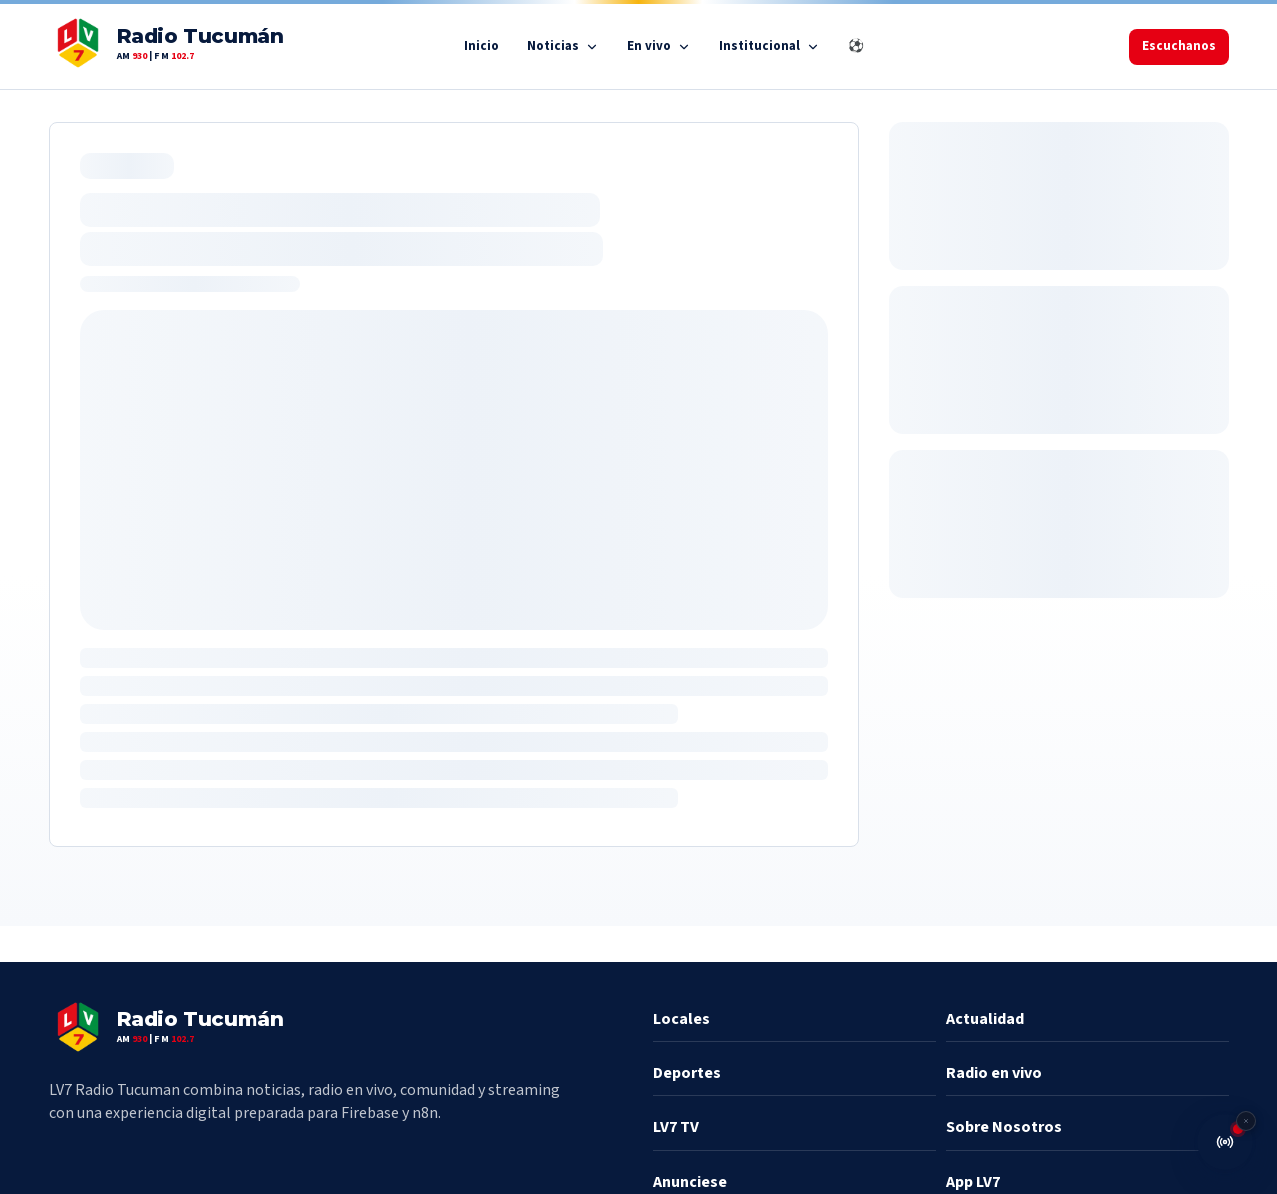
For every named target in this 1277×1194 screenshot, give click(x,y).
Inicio (481, 46)
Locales (681, 1019)
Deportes (687, 1073)
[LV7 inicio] (166, 46)
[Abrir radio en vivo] (1225, 1142)
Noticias (563, 46)
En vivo (659, 46)
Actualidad (985, 1019)
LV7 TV (676, 1127)
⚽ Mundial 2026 (897, 46)
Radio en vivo (994, 1073)
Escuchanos (1179, 46)
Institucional (769, 46)
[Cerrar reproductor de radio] (1246, 1121)
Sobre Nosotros (1004, 1127)
